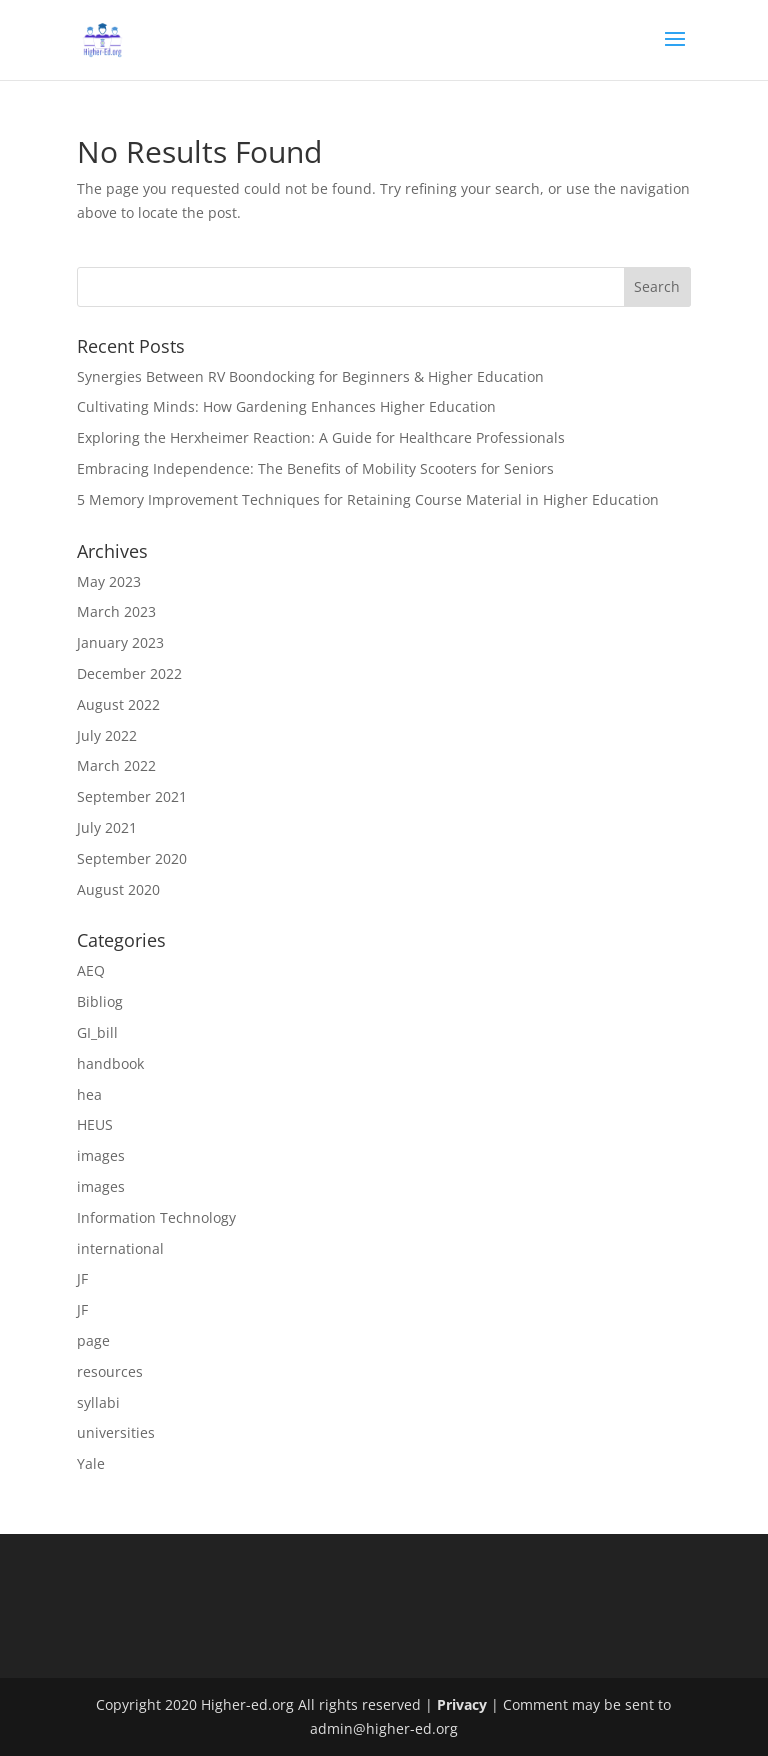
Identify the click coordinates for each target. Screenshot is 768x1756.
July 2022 (107, 735)
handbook (110, 1063)
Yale (91, 1463)
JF (82, 1278)
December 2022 (129, 673)
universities (116, 1432)
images (101, 1155)
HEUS (95, 1124)
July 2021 (107, 827)
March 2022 (116, 765)
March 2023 (116, 611)
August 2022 (118, 704)
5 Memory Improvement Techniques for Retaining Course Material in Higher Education (368, 499)
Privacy (462, 1704)
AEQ (91, 970)
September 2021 (132, 796)
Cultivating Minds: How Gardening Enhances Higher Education (286, 406)
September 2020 (132, 858)
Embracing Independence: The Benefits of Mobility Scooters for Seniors (315, 468)
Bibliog (100, 1001)
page (93, 1340)
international (120, 1248)
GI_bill (97, 1032)
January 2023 (120, 642)
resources (110, 1371)
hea (89, 1094)
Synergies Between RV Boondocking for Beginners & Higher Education (310, 376)
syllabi (98, 1402)
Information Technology (156, 1217)
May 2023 (109, 581)
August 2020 (118, 889)
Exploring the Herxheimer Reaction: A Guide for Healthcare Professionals (321, 437)
